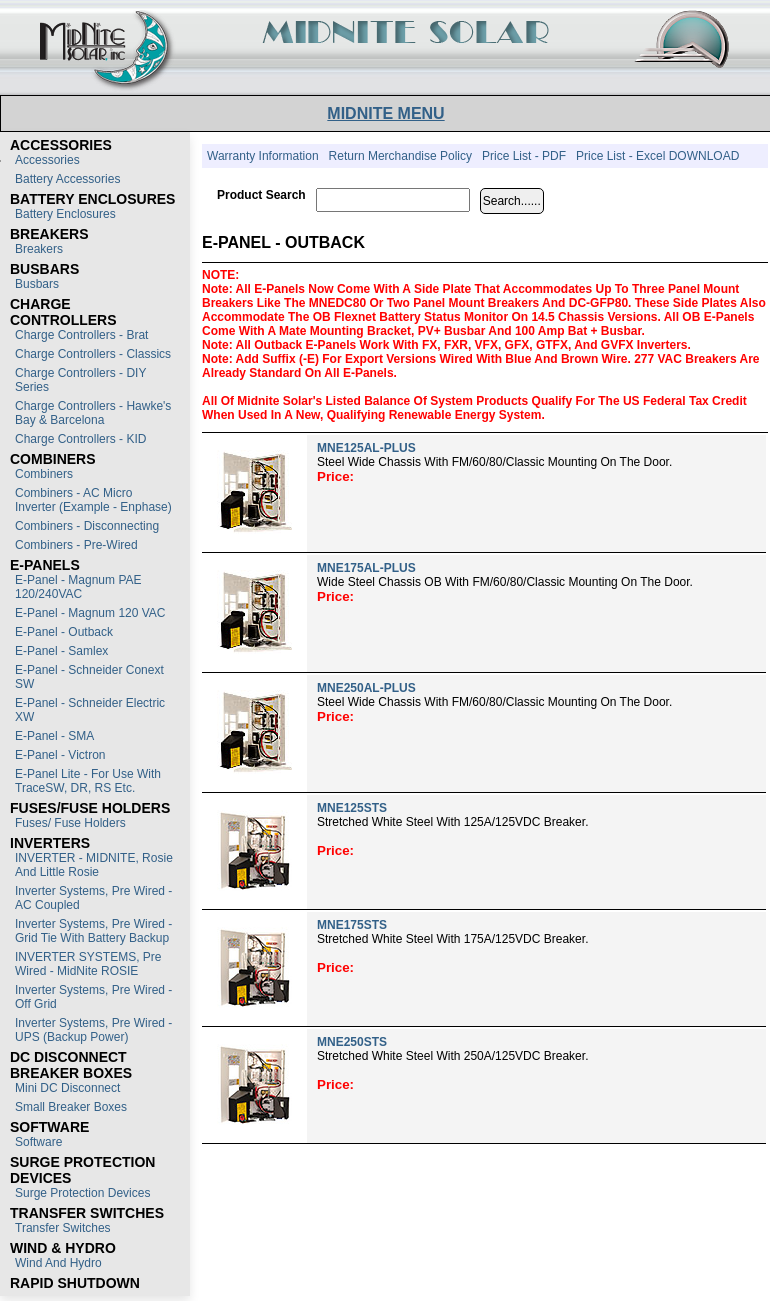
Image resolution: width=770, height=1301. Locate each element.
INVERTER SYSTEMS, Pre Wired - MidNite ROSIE (88, 964)
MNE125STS (352, 808)
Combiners (44, 474)
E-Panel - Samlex (61, 651)
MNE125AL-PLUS (366, 448)
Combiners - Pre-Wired (76, 545)
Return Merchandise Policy (400, 156)
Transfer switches (63, 1228)
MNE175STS (352, 925)
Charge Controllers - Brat (81, 335)
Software (38, 1142)
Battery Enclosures (65, 214)
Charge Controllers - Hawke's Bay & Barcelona (93, 413)
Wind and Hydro (58, 1263)
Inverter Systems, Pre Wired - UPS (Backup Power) (93, 1030)
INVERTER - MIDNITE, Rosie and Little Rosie (94, 865)
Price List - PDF (524, 156)
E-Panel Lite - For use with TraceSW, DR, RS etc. (88, 781)
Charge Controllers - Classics (93, 354)
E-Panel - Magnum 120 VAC (90, 613)
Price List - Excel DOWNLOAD (657, 156)
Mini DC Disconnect (67, 1088)
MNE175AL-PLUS (366, 568)
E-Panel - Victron (60, 755)
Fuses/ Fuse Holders (70, 823)
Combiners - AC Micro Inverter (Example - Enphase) (93, 500)
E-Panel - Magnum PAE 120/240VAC (78, 587)
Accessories (47, 160)
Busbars (37, 284)
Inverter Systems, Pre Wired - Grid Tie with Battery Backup (93, 931)
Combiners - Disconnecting (87, 526)
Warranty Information (263, 156)
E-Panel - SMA (54, 736)
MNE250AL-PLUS (366, 688)
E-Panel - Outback (64, 632)
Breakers (39, 249)
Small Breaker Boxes (71, 1107)
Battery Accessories (67, 179)
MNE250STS (352, 1042)
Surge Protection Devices (82, 1193)
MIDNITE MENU (385, 113)
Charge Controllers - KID (80, 439)
